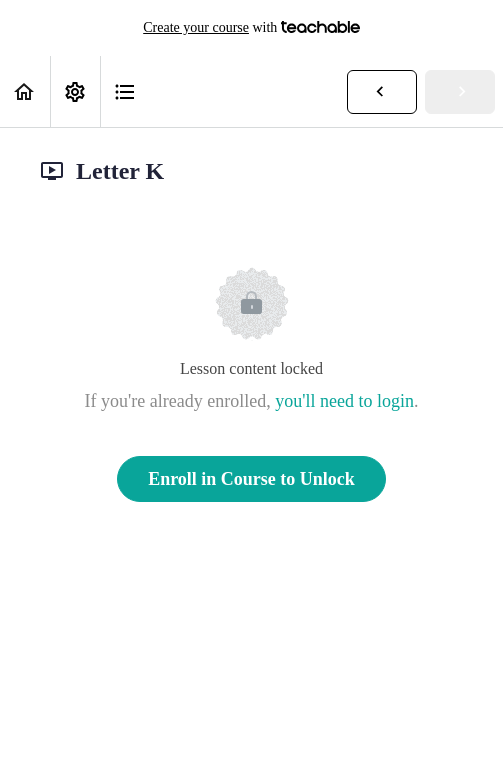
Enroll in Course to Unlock (251, 479)
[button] (25, 91)
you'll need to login (344, 401)
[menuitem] (75, 91)
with (251, 28)
